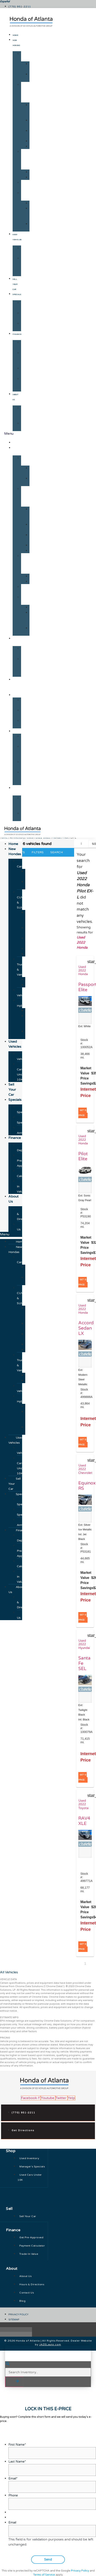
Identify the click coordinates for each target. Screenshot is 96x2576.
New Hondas (19, 450)
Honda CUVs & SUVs (27, 92)
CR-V (33, 123)
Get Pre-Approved (28, 358)
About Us (18, 790)
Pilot (35, 146)
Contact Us (28, 426)
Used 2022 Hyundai (84, 1644)
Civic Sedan (34, 76)
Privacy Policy (80, 2570)
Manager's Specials (30, 305)
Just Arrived (26, 326)
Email (12, 2522)
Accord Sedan (35, 66)
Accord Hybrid (35, 226)
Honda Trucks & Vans (27, 159)
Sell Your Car (15, 284)
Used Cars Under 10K (26, 266)
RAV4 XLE (84, 1821)
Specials (17, 294)
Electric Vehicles (27, 185)
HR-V (33, 133)
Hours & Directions (28, 413)
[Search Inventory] (48, 2372)
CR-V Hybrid (34, 110)
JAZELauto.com (50, 2344)
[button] (11, 1234)
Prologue (38, 203)
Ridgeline (38, 177)
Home (15, 35)
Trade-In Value (26, 384)
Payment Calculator (29, 371)
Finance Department (30, 345)
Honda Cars (27, 56)
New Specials (27, 315)
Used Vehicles (27, 250)
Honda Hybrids (27, 195)
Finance (17, 334)
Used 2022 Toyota (83, 1804)
